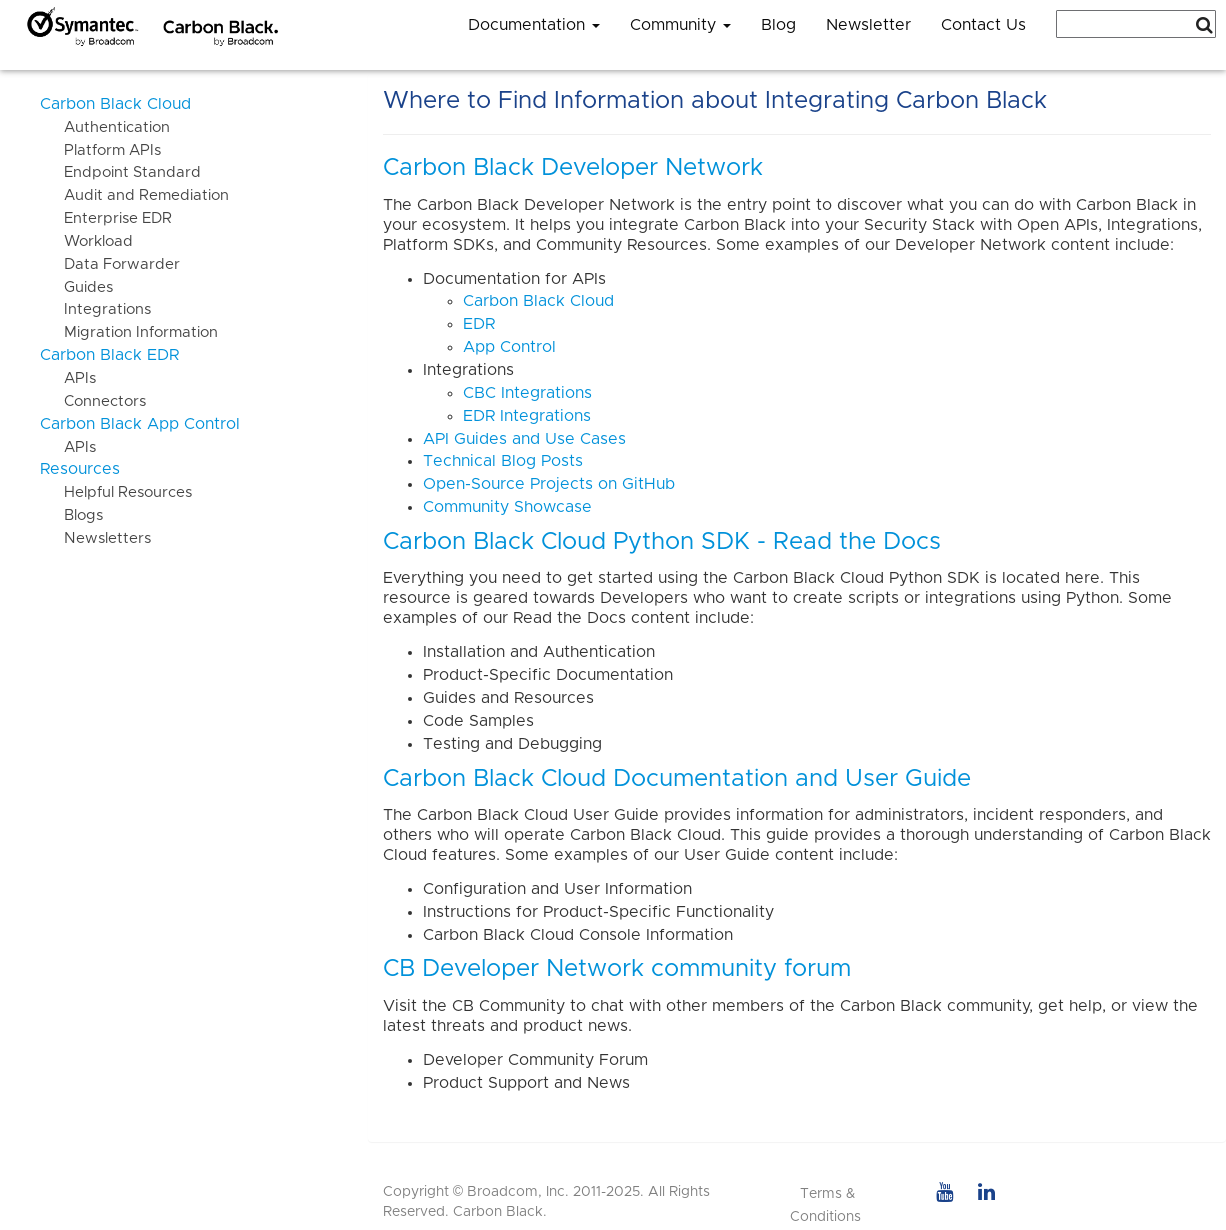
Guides (76, 287)
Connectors (93, 401)
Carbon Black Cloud (115, 104)
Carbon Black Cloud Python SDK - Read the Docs (662, 542)
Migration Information (129, 332)
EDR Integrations (527, 416)
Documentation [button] (534, 25)
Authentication (105, 127)
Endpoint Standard (120, 172)
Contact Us (983, 25)
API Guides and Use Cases (524, 439)
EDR (479, 324)
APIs (68, 378)
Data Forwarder (110, 264)
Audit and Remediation (134, 195)
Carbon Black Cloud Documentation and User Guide (677, 779)
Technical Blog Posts (503, 461)
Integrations (95, 309)
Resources (80, 469)
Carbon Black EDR (109, 355)
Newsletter (868, 25)
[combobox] (1136, 24)
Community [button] (680, 25)
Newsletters (95, 538)
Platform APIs (100, 150)
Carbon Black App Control (140, 424)
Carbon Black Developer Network (573, 168)
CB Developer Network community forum (617, 969)
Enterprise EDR (106, 218)
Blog (778, 25)
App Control (509, 347)
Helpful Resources (116, 492)
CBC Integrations (527, 393)
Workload (86, 241)
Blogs (71, 515)
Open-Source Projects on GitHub (549, 484)
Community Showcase (507, 507)
